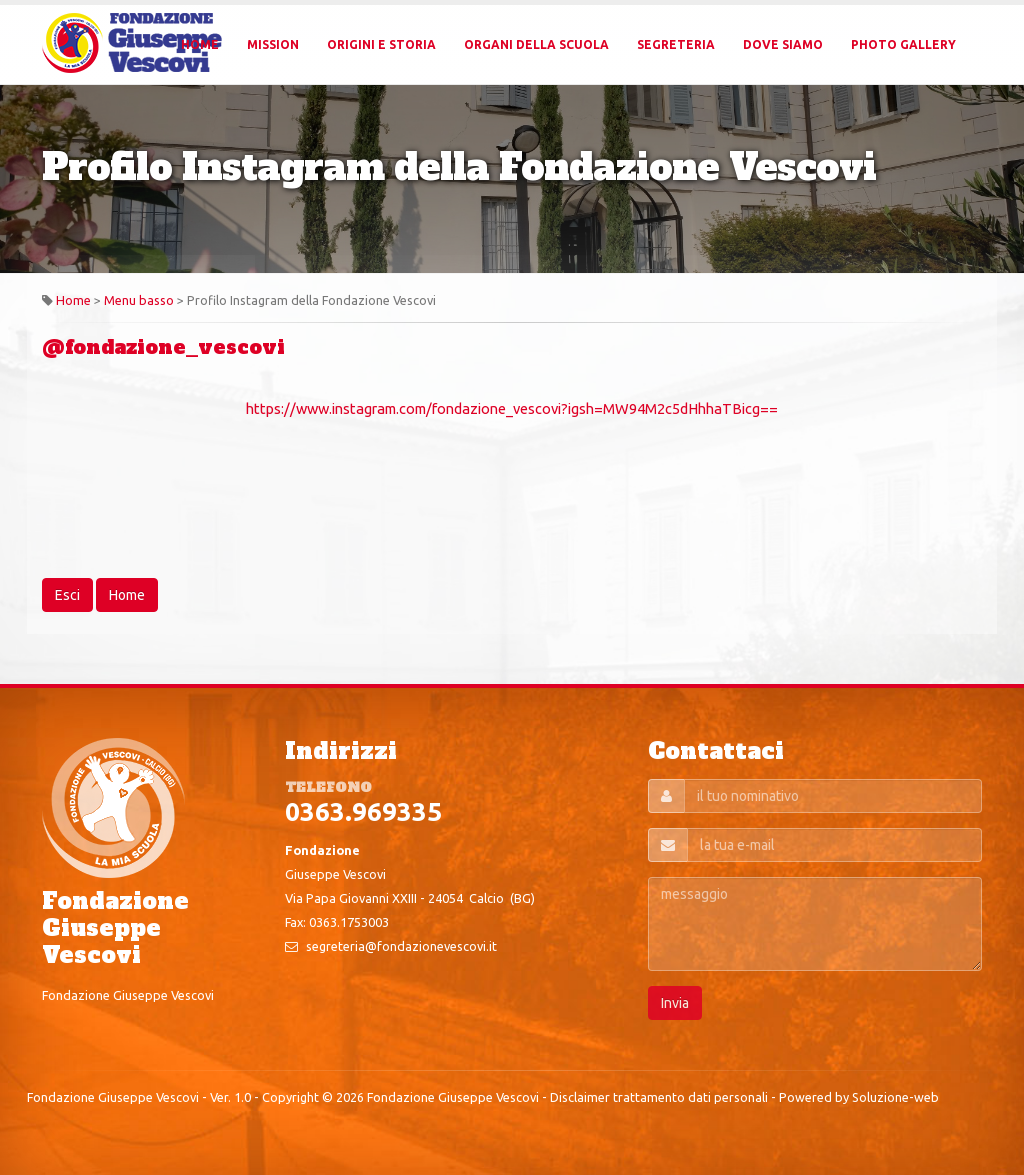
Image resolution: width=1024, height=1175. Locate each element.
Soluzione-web (895, 1097)
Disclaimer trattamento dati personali (659, 1097)
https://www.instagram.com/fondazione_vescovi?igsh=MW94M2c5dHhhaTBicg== (512, 408)
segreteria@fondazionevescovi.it (401, 946)
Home (200, 44)
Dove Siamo (783, 44)
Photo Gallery (903, 44)
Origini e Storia (381, 44)
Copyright (290, 1097)
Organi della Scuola (536, 44)
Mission (273, 44)
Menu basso (139, 300)
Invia (675, 1003)
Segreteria (676, 44)
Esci (67, 595)
